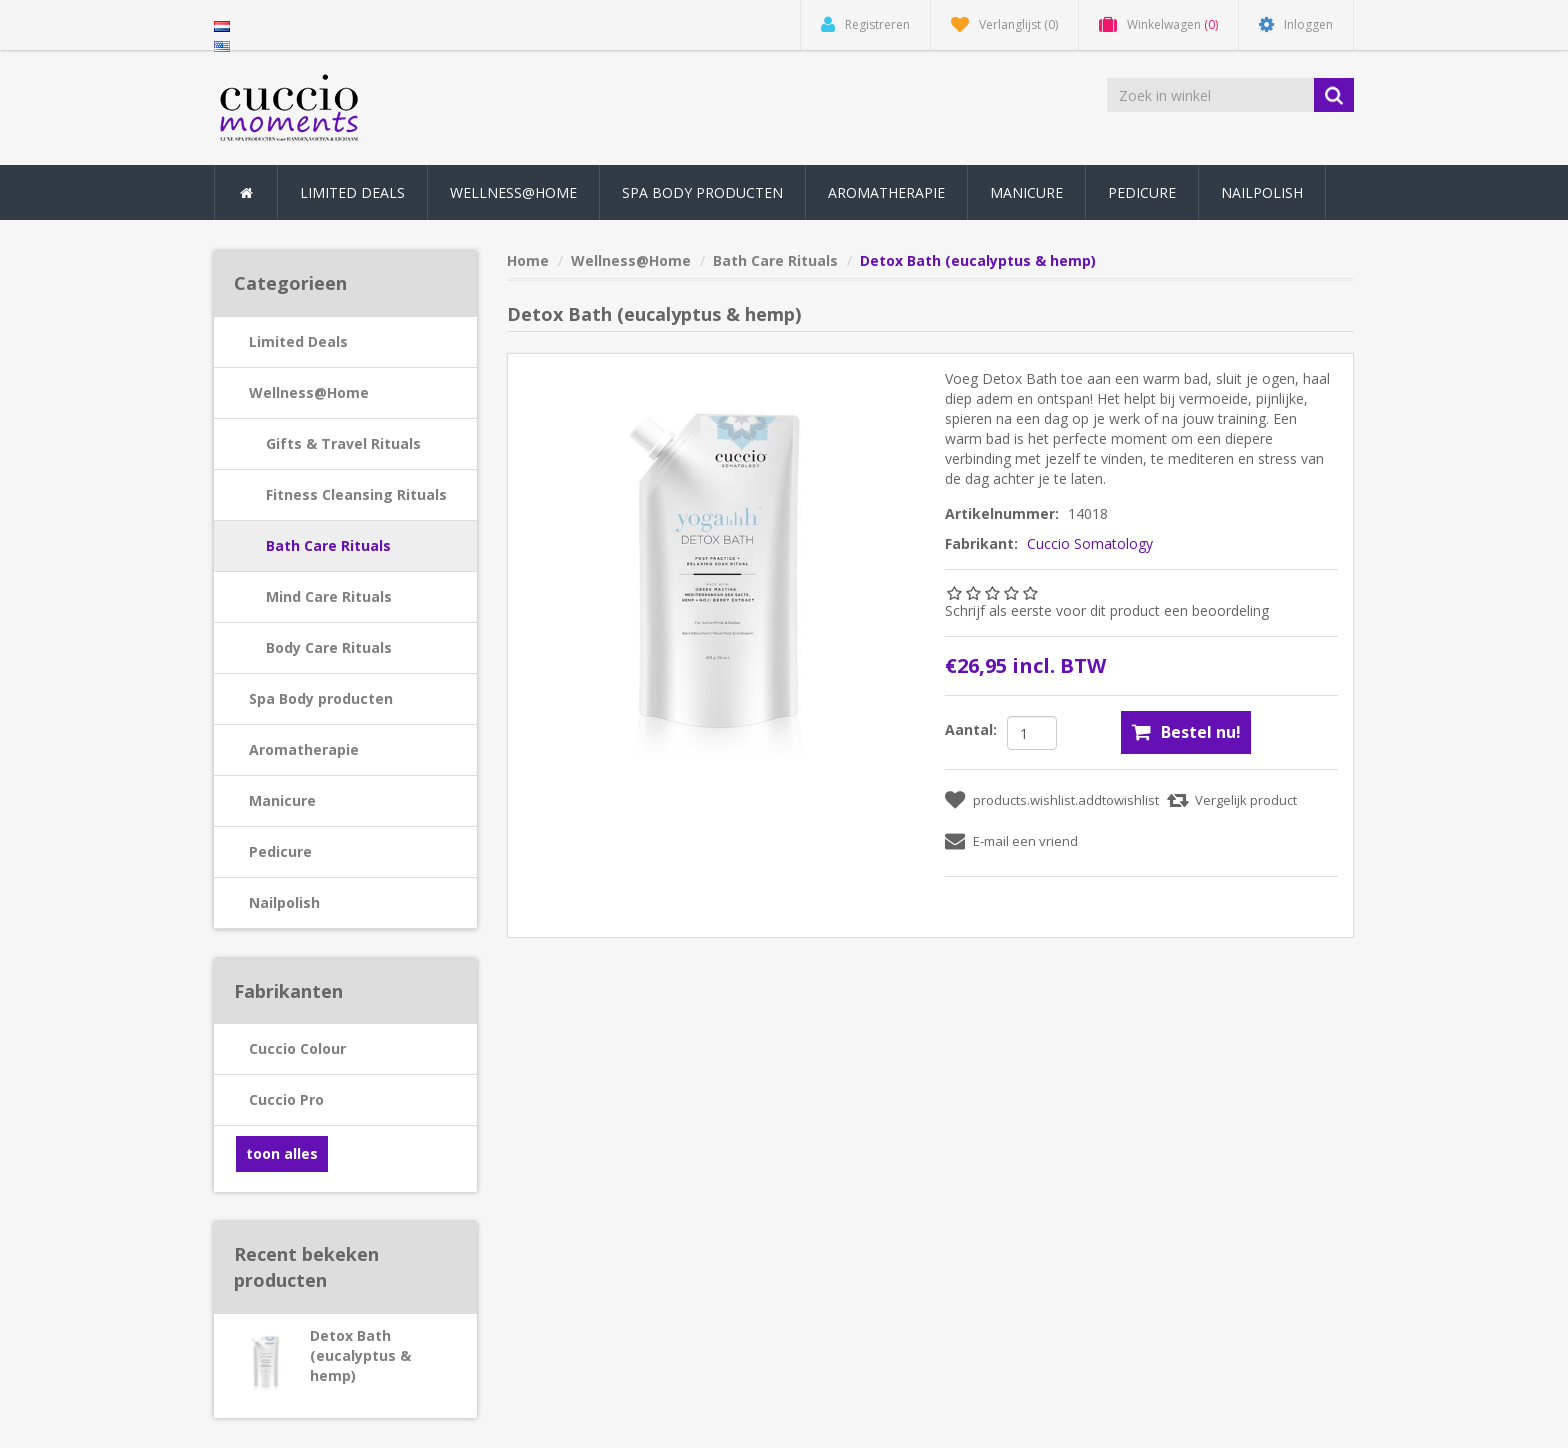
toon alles (282, 1153)
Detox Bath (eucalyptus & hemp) (360, 1355)
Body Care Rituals (329, 647)
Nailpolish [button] (1262, 192)
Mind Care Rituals (329, 596)
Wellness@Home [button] (513, 192)
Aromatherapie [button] (886, 192)
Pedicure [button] (1142, 192)
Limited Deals (352, 192)
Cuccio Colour (297, 1048)
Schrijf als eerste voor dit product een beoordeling (1107, 610)
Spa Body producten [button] (702, 192)
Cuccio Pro (286, 1099)
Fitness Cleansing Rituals (356, 494)
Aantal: (971, 729)
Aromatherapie (304, 749)
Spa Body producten (321, 698)
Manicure (282, 800)
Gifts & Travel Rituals (343, 443)
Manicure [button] (1026, 192)
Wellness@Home (309, 392)
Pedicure (280, 851)
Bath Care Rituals (328, 545)
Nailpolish (284, 902)
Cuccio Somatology (1090, 543)
